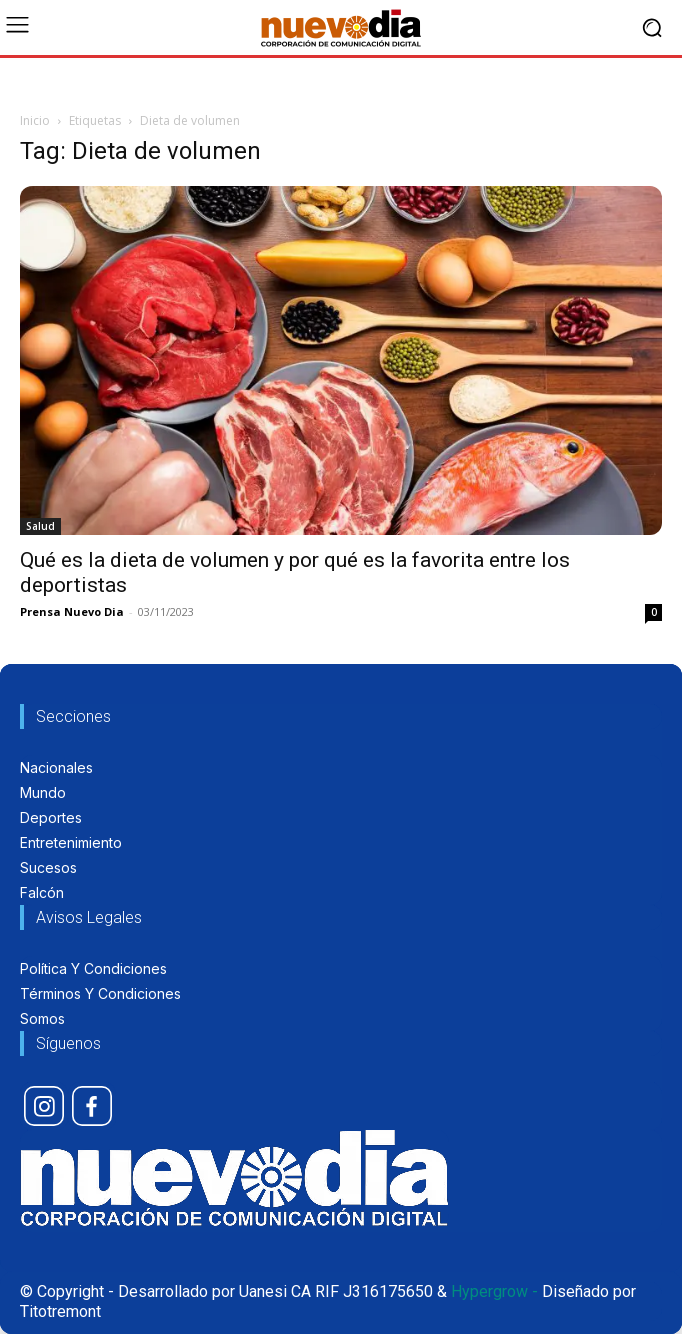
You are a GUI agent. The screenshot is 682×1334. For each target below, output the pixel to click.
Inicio (35, 120)
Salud (40, 526)
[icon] (44, 1106)
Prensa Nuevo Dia (72, 611)
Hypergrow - (494, 1291)
